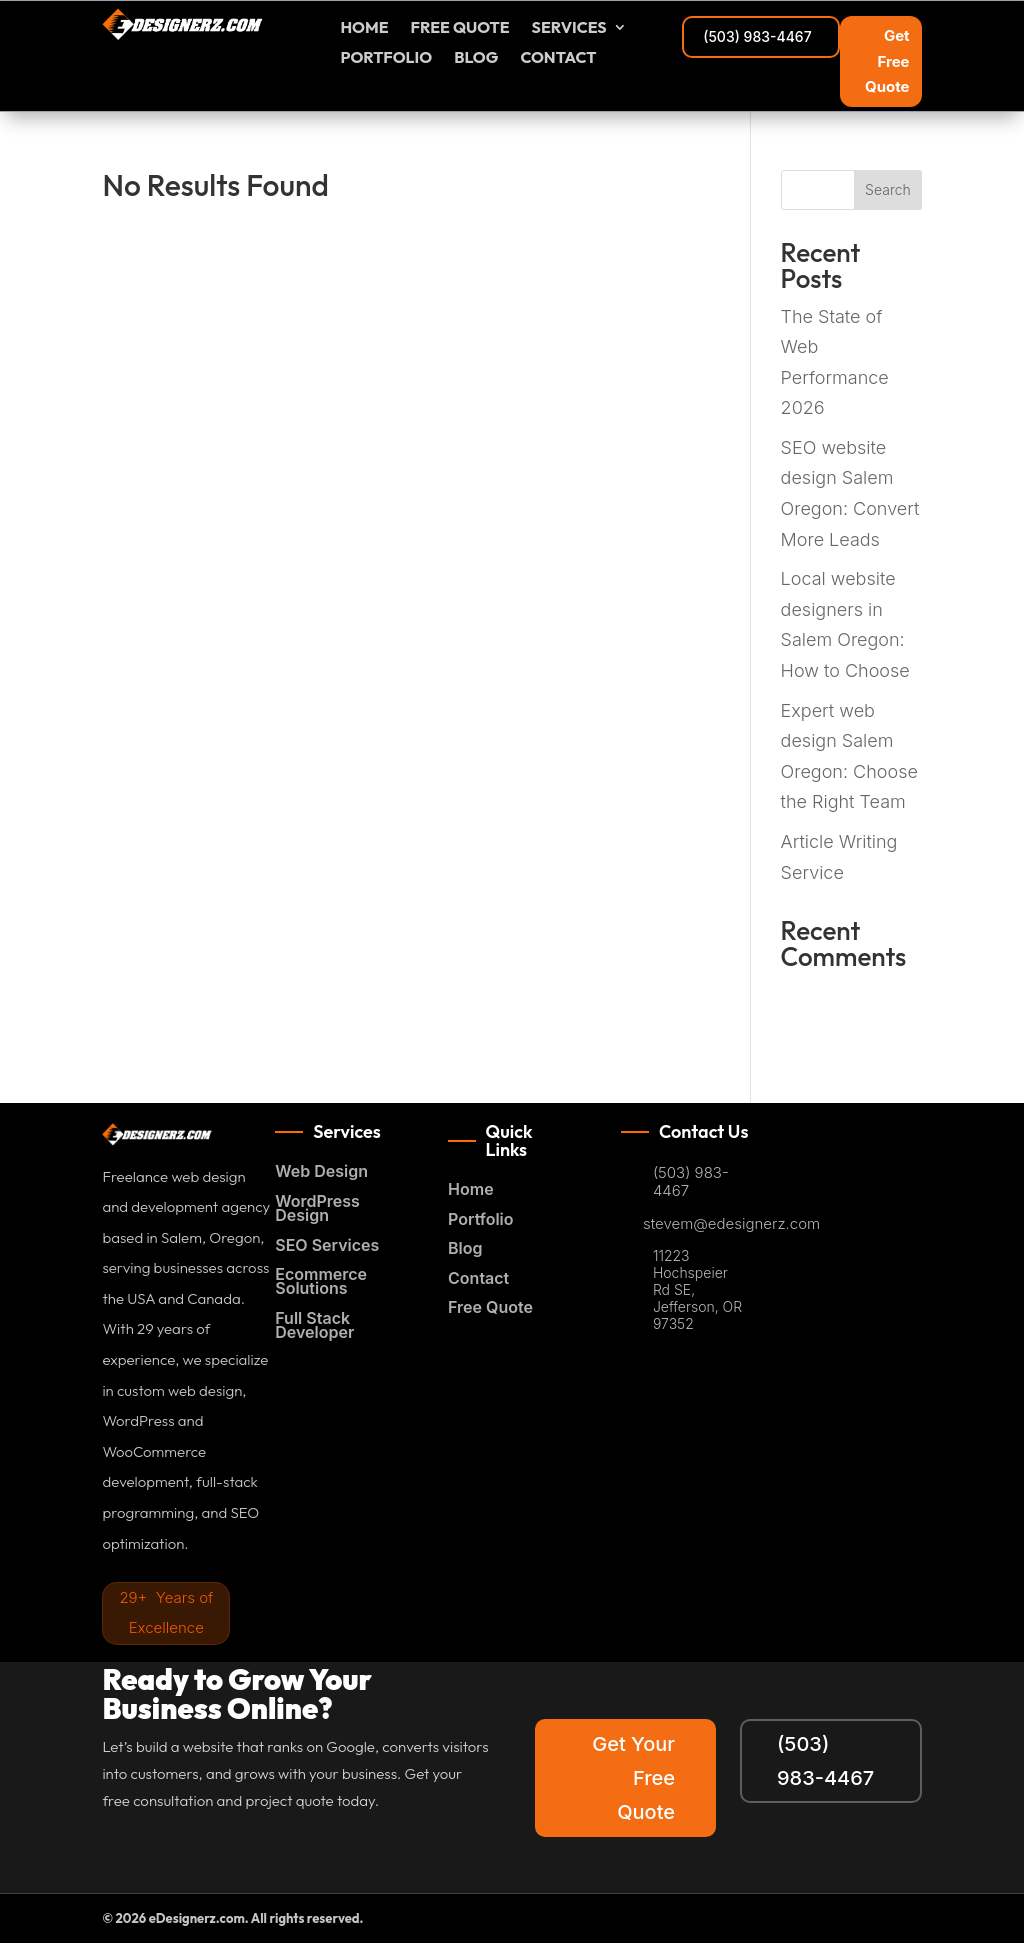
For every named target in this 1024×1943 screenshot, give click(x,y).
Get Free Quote (887, 61)
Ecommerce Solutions (321, 1281)
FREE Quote (460, 28)
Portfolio (386, 58)
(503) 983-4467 (757, 36)
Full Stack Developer (314, 1325)
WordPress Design (317, 1208)
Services (569, 28)
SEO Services (327, 1245)
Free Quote (490, 1307)
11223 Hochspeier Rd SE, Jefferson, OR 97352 (697, 1289)
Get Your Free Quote (633, 1778)
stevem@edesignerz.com (731, 1224)
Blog (476, 58)
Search (888, 189)
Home (364, 28)
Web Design (321, 1171)
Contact (558, 58)
